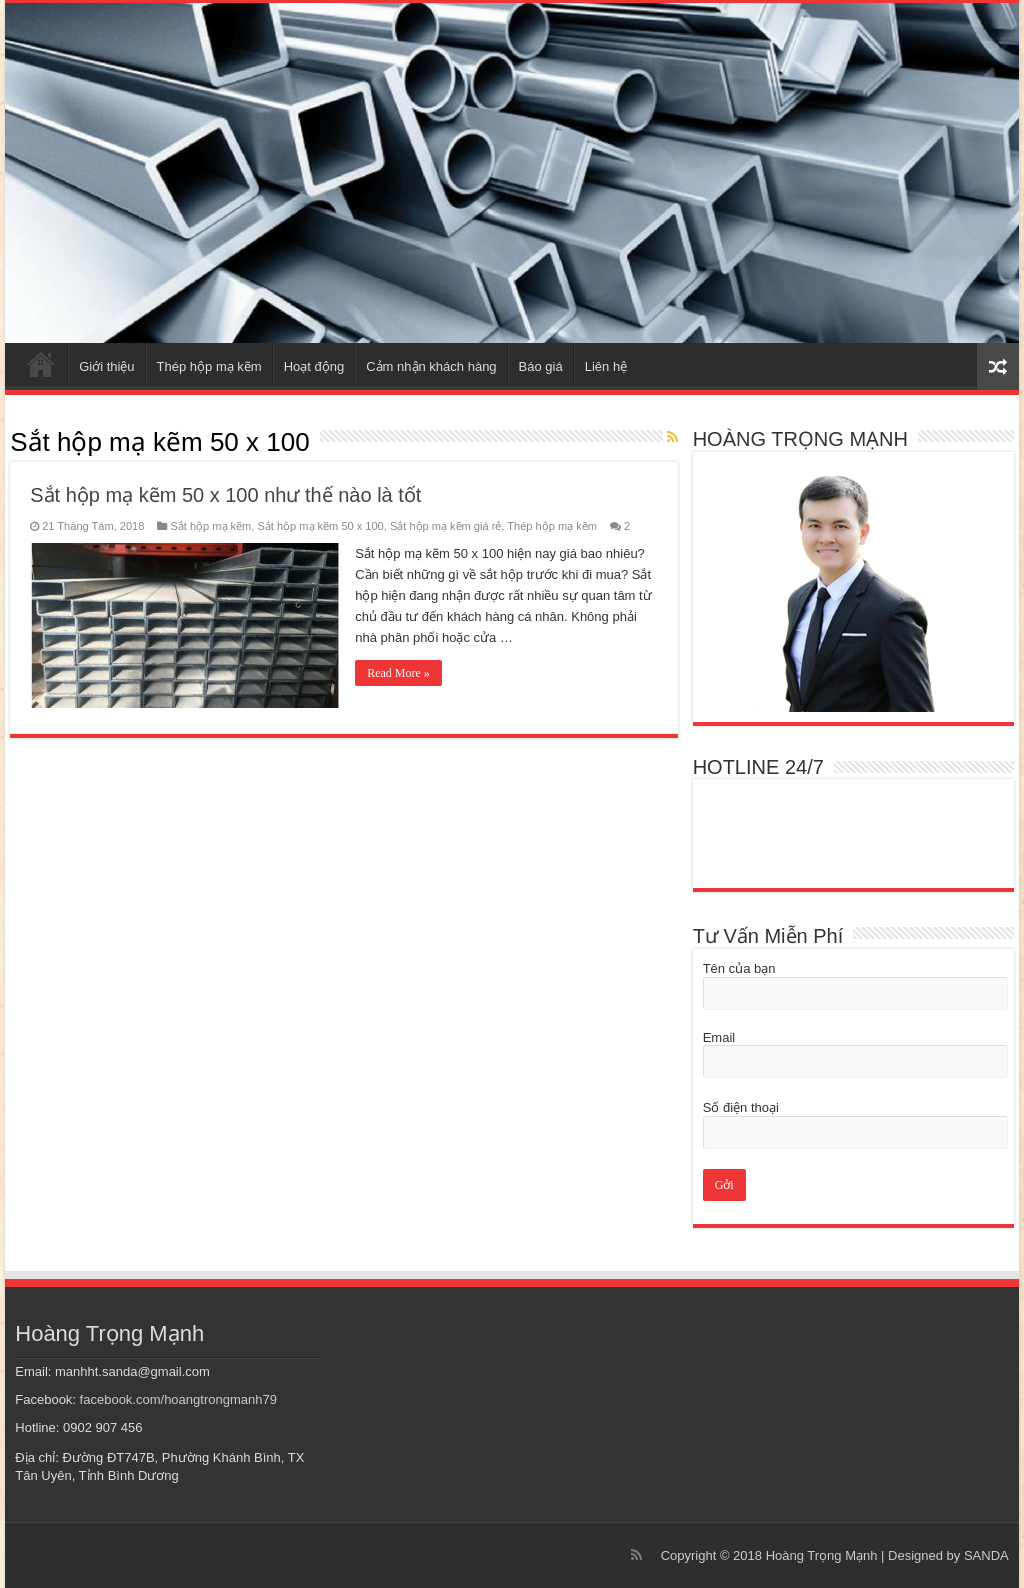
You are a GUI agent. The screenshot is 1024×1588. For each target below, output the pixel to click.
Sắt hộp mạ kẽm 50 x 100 (320, 526)
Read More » (398, 673)
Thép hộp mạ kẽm (209, 366)
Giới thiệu (106, 366)
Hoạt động (314, 366)
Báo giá (541, 366)
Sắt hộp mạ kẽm (210, 526)
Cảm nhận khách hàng (431, 366)
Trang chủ (41, 364)
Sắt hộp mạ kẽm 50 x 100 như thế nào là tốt (225, 495)
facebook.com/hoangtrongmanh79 (178, 1399)
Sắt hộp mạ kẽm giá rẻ (445, 526)
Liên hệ (606, 366)
